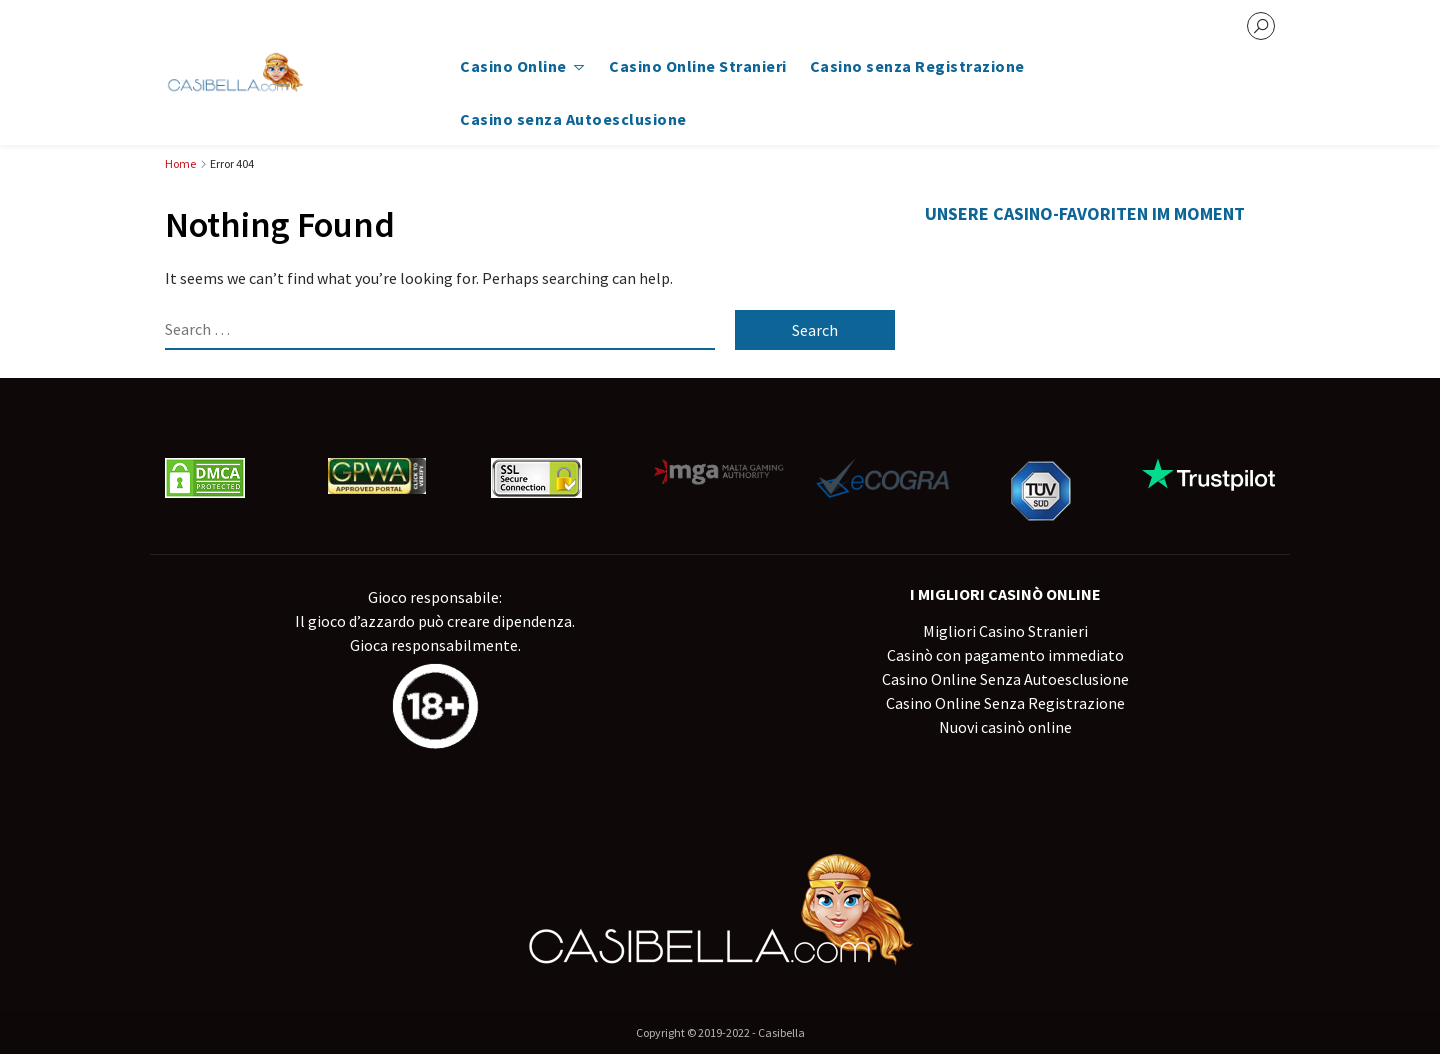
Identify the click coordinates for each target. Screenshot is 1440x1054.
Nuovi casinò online (1005, 727)
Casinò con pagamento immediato (1005, 655)
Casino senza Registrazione (917, 66)
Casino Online (513, 66)
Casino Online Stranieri (698, 66)
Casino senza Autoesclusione (573, 119)
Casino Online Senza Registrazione (1005, 703)
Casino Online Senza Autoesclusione (1005, 679)
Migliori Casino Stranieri (1005, 631)
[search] (1261, 26)
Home (180, 163)
